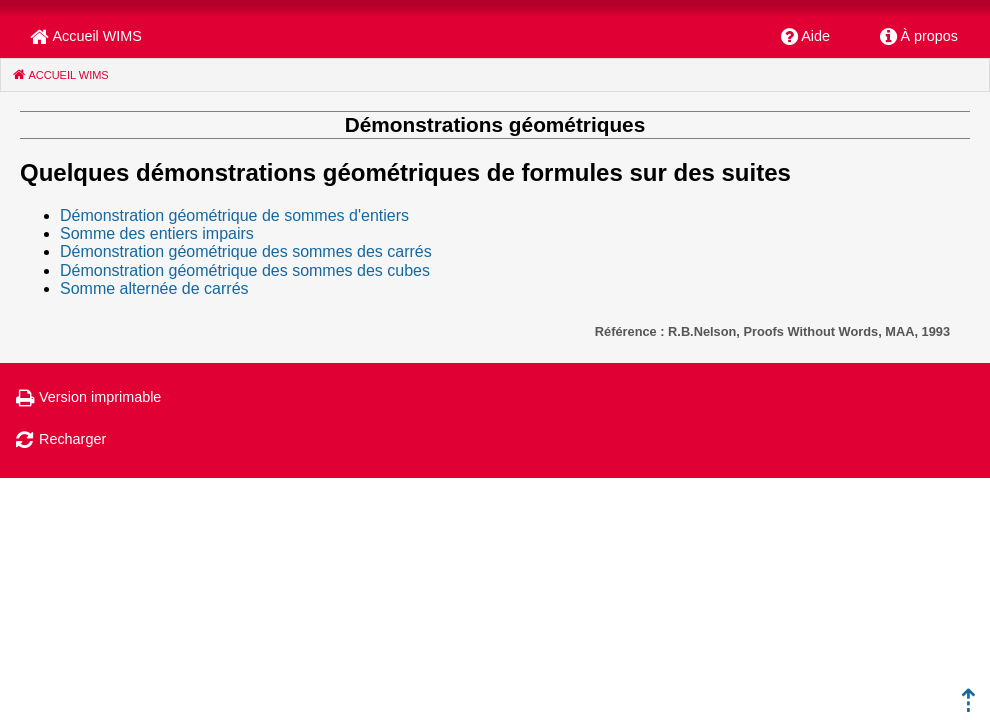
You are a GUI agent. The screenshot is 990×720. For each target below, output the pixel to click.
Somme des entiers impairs (157, 233)
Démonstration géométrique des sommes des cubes (245, 270)
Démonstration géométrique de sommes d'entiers (234, 215)
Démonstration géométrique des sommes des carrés (246, 251)
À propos (929, 36)
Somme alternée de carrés (154, 288)
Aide (815, 36)
